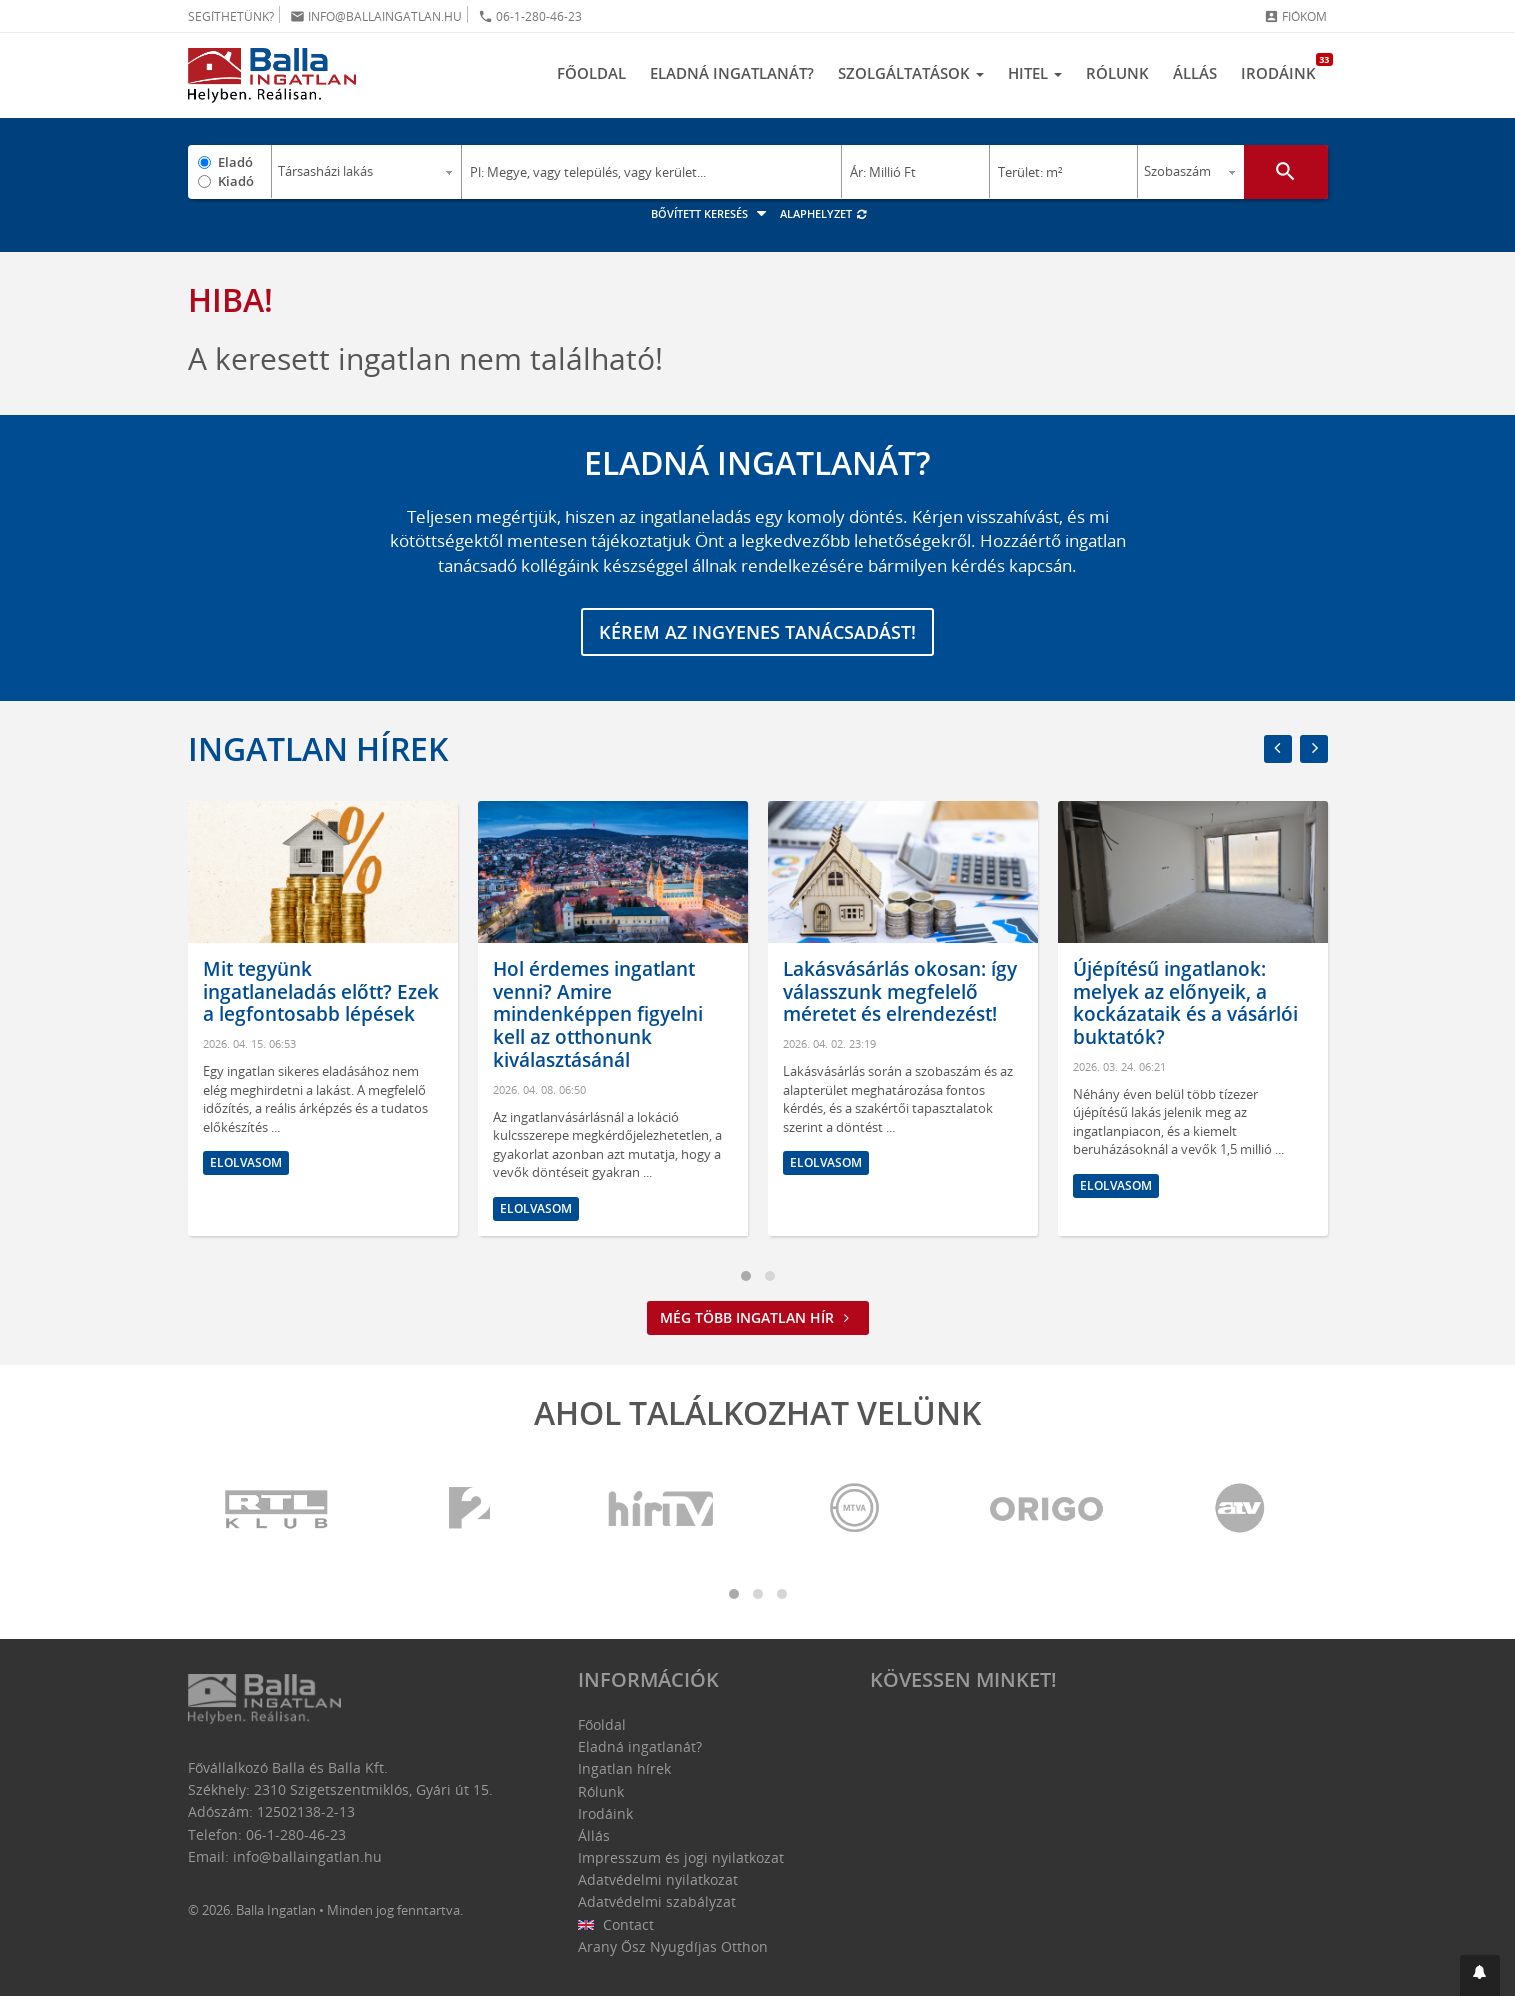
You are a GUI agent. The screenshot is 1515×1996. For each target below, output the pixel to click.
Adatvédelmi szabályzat (657, 1901)
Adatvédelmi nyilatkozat (658, 1879)
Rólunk (1117, 73)
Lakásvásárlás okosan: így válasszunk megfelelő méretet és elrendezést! (900, 992)
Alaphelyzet (824, 213)
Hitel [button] (1035, 73)
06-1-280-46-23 (530, 16)
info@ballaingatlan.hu (376, 16)
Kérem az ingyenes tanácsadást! (757, 632)
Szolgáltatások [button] (911, 73)
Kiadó (236, 181)
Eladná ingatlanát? (732, 73)
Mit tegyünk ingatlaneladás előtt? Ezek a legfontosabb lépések (321, 992)
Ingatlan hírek (318, 748)
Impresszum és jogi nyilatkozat (681, 1857)
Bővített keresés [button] (711, 213)
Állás (1195, 73)
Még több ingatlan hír (758, 1317)
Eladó (235, 162)
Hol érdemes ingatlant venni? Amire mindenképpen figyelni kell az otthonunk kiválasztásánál (598, 1014)
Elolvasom (246, 1162)
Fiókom (1295, 16)
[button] (1480, 1975)
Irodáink (1284, 68)
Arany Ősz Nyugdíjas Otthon (673, 1946)
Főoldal (591, 73)
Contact (616, 1924)
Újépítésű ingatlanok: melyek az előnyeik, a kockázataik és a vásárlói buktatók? (1185, 1003)
